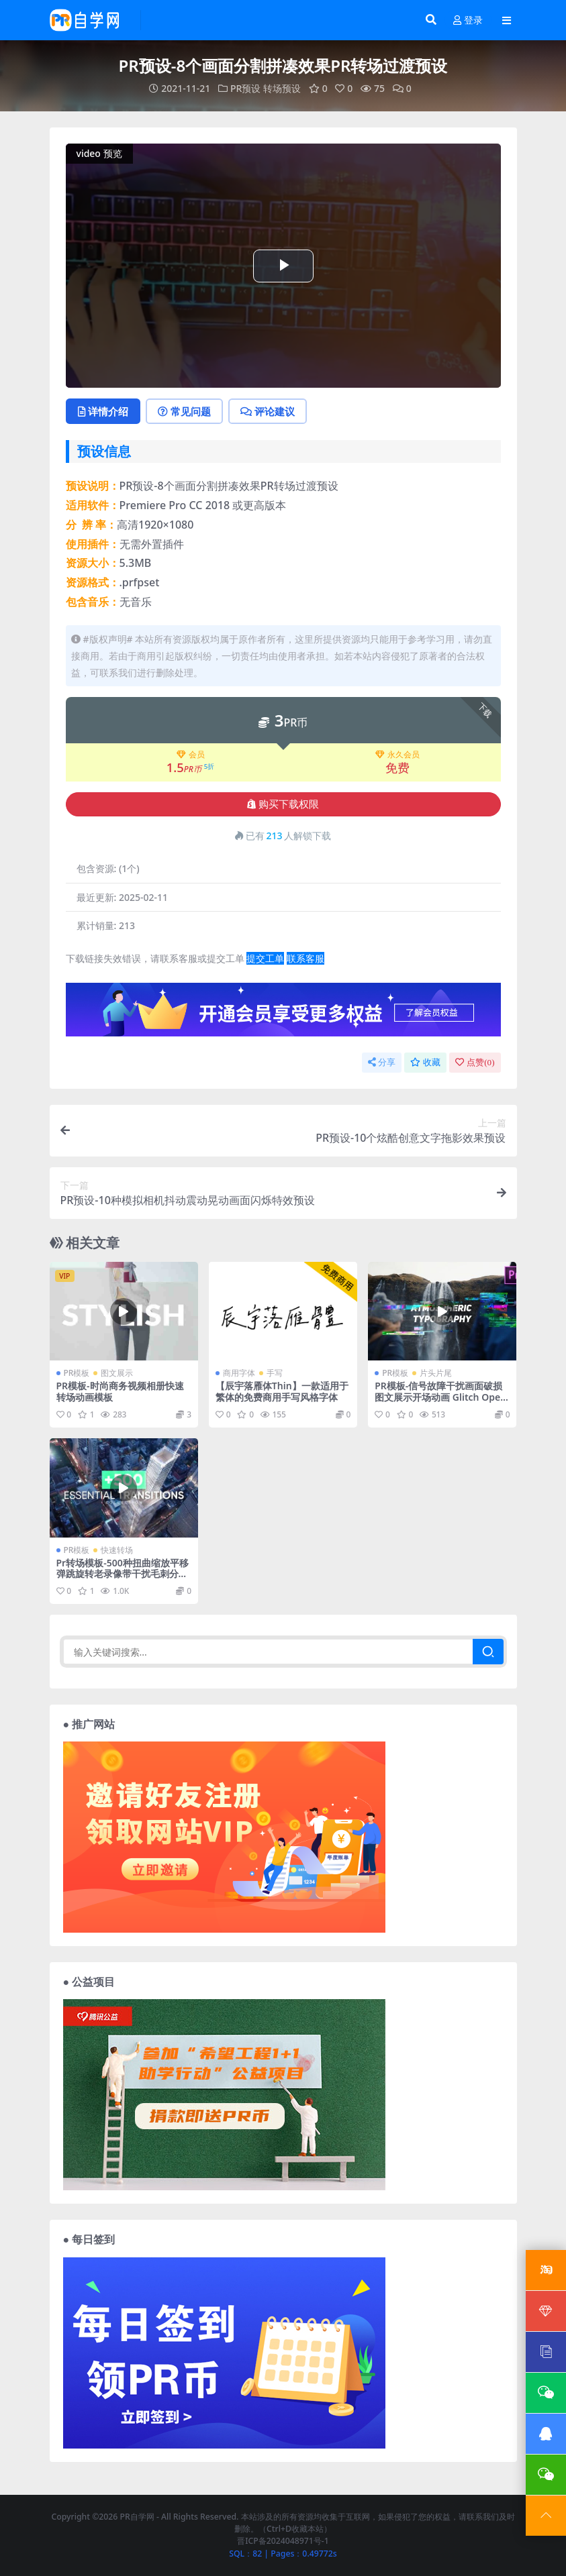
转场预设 (282, 88)
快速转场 (117, 1550)
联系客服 (305, 958)
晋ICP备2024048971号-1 (283, 2540)
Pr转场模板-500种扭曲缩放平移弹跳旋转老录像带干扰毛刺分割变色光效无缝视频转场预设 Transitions (122, 1579)
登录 (468, 20)
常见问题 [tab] (184, 411)
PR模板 (77, 1373)
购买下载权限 (283, 804)
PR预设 (245, 88)
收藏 (425, 1062)
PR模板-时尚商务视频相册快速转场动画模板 (120, 1391)
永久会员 (397, 754)
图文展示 (117, 1373)
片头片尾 (436, 1373)
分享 (381, 1062)
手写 (275, 1373)
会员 (191, 754)
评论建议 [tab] (267, 411)
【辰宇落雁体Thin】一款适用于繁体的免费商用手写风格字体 (282, 1391)
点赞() (474, 1062)
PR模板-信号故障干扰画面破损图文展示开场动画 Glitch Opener (440, 1397)
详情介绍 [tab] (103, 411)
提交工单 (265, 958)
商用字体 (239, 1373)
